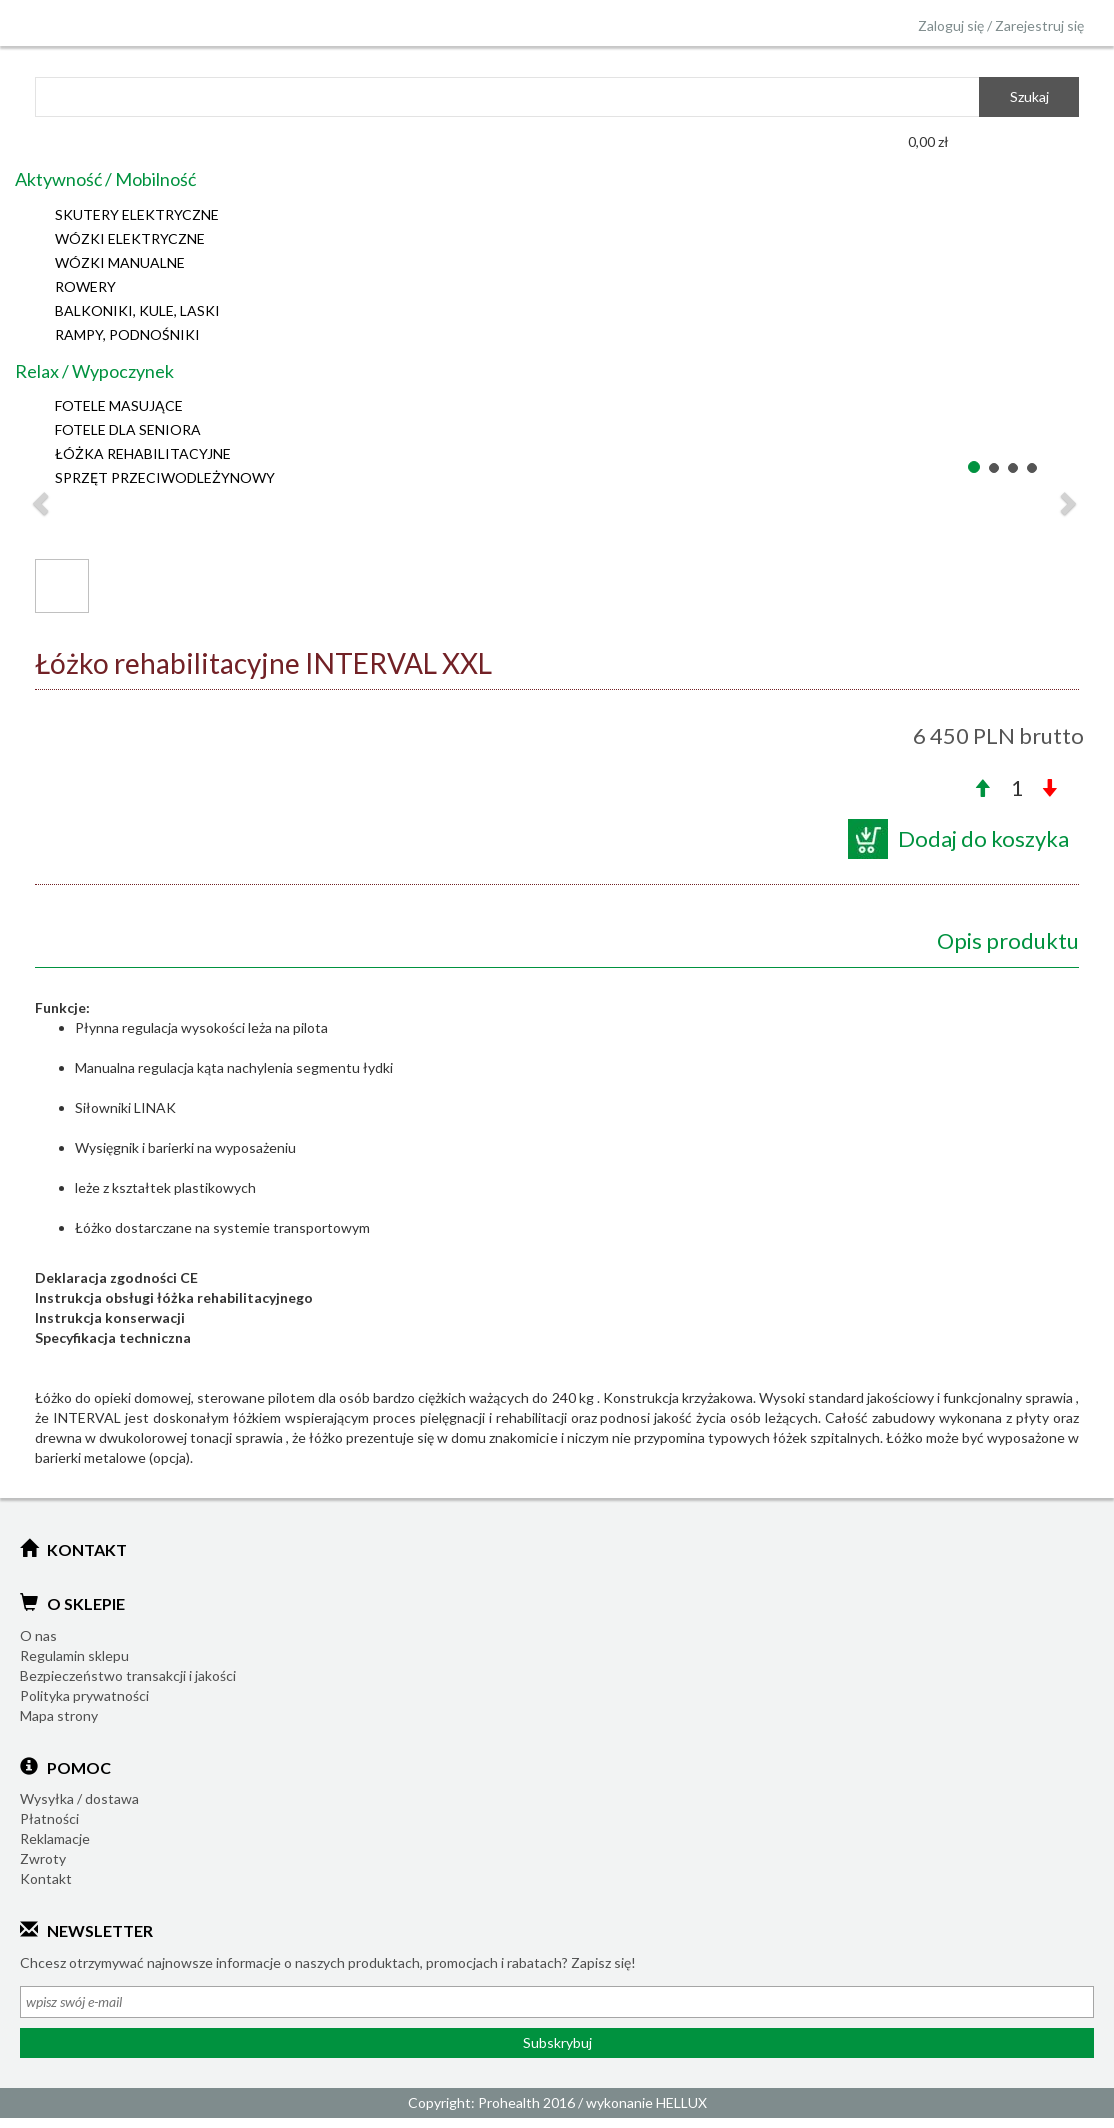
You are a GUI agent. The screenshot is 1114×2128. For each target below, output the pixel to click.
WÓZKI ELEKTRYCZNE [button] (130, 238)
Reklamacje (55, 1838)
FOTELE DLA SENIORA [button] (128, 429)
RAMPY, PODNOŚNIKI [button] (127, 334)
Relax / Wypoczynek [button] (94, 371)
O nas (38, 1635)
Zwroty (43, 1858)
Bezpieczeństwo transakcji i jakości (128, 1675)
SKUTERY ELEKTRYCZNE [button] (137, 214)
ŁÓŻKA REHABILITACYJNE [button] (143, 453)
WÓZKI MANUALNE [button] (120, 262)
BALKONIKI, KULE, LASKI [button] (137, 310)
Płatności (49, 1818)
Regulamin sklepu (74, 1655)
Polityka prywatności (84, 1695)
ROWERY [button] (85, 286)
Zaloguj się (951, 25)
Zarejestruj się (1039, 25)
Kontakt (46, 1878)
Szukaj (1029, 96)
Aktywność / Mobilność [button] (105, 179)
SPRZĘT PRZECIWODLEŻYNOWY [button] (165, 477)
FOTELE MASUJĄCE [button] (119, 405)
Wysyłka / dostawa (79, 1798)
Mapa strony (59, 1715)
